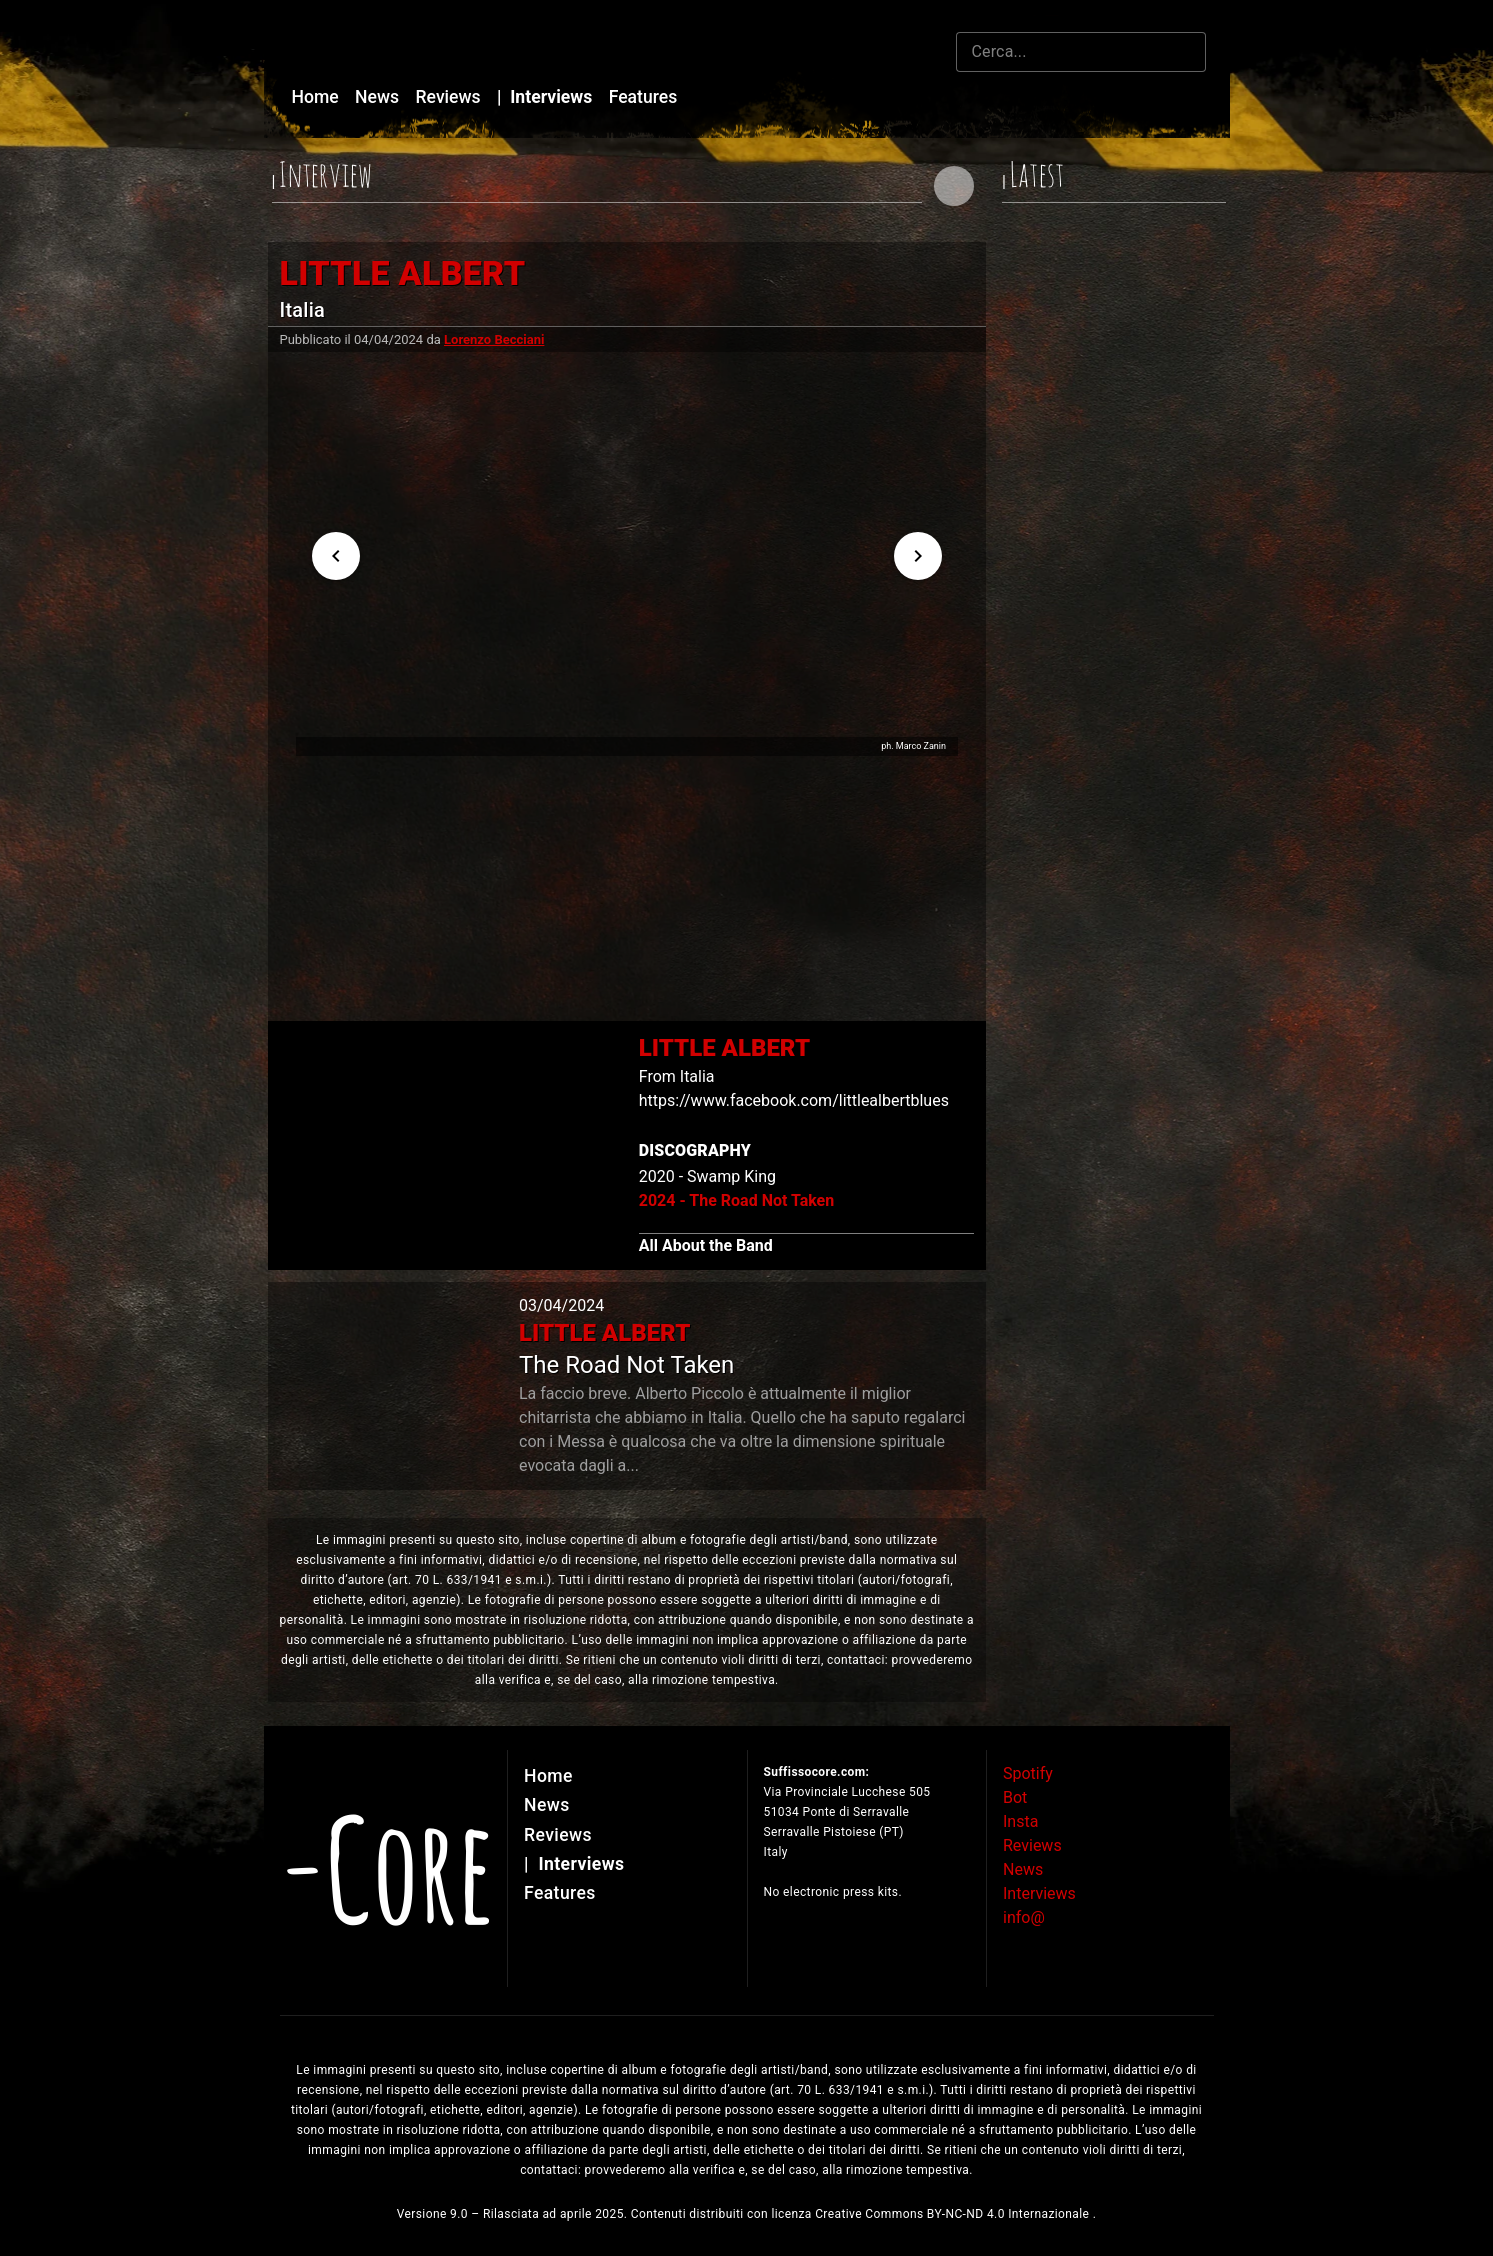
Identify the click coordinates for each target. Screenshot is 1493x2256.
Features (643, 97)
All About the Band (706, 1245)
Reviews (451, 97)
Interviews (547, 97)
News (379, 97)
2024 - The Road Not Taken (736, 1200)
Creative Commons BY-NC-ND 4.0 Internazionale (954, 2214)
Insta (1020, 1821)
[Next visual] (918, 556)
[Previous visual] (336, 556)
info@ (1024, 1917)
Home (318, 97)
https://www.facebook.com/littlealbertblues (794, 1100)
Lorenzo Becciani (494, 339)
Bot (1015, 1797)
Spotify (1028, 1773)
